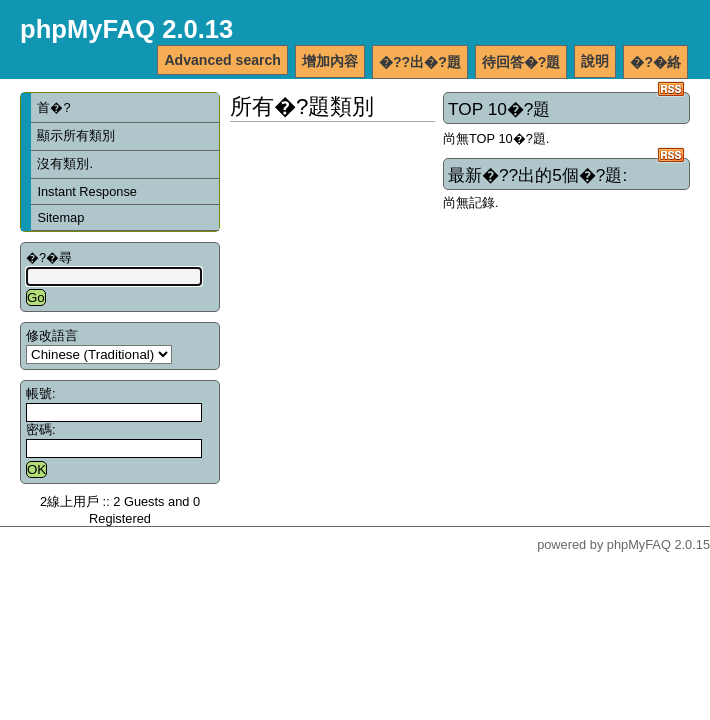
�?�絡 (655, 62)
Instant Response (87, 191)
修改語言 (52, 335)
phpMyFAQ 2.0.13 (126, 29)
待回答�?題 (521, 62)
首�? (53, 107)
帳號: (41, 393)
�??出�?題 (420, 62)
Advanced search (222, 60)
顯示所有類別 (76, 135)
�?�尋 (49, 257)
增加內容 (330, 61)
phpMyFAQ (639, 544)
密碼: (41, 429)
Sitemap (60, 217)
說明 (595, 61)
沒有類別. (65, 163)
